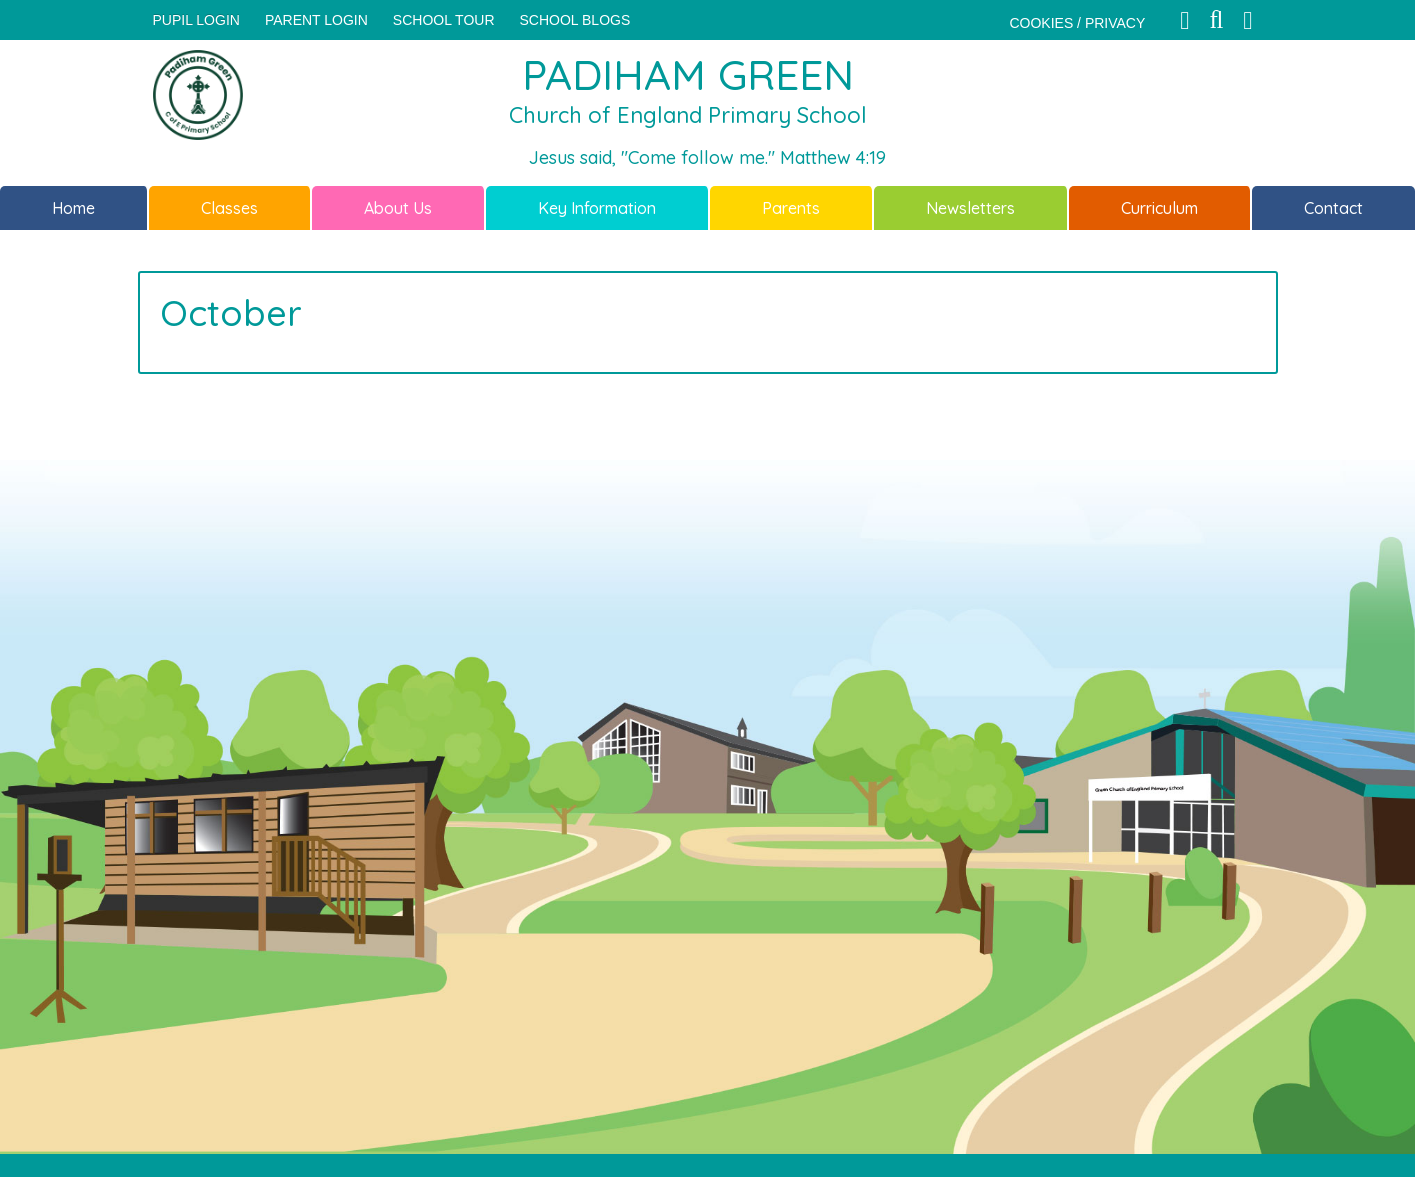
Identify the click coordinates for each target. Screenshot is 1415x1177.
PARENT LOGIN (316, 20)
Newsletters (970, 208)
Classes (229, 208)
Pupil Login (196, 20)
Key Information (597, 208)
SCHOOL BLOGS (575, 20)
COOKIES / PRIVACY (1077, 23)
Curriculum (1159, 208)
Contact (1333, 208)
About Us (398, 208)
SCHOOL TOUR (444, 20)
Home (73, 208)
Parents (791, 208)
